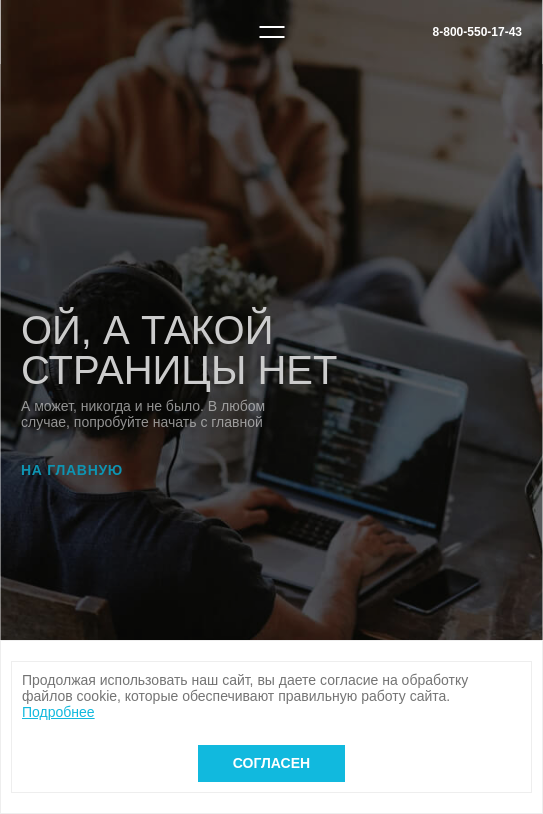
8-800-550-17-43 (477, 32)
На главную (72, 470)
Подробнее (58, 712)
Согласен (271, 763)
